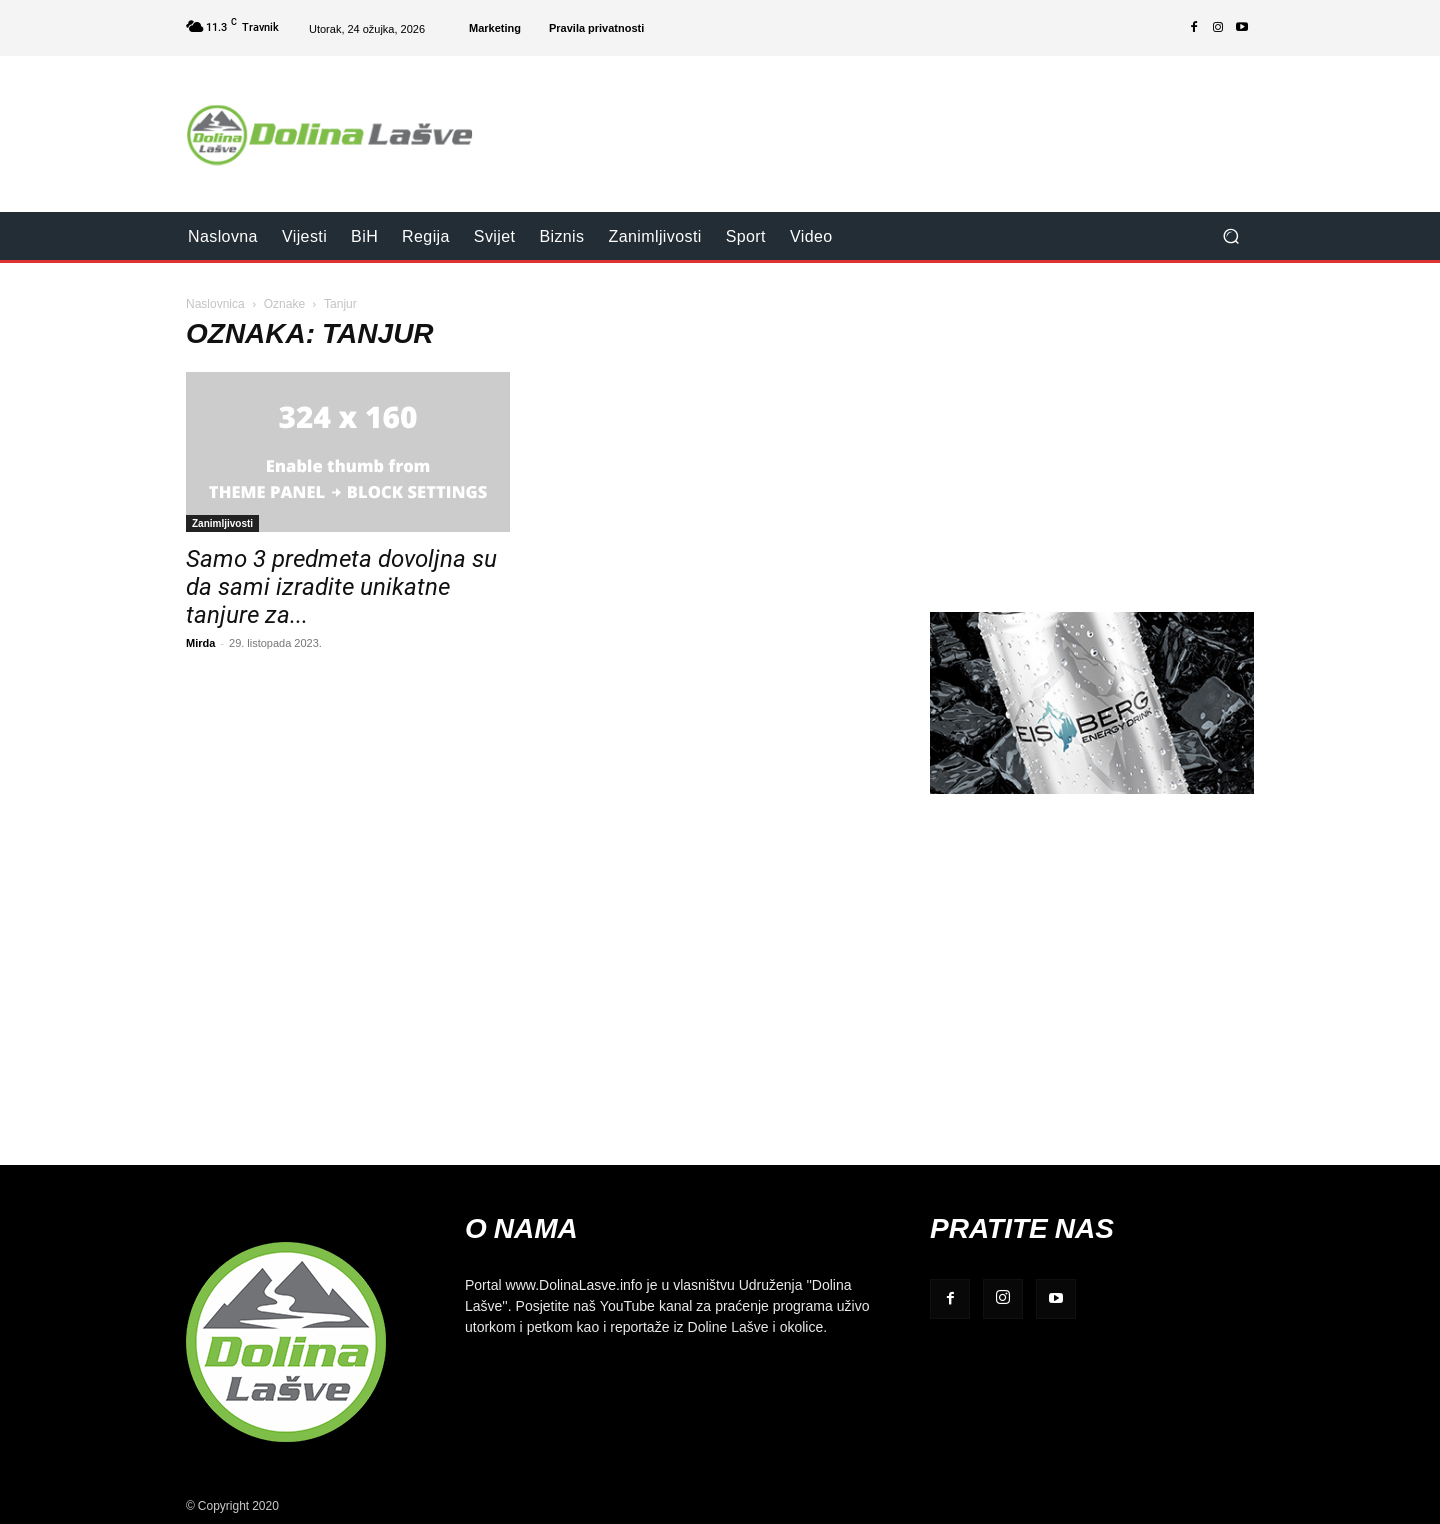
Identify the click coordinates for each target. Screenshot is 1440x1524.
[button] (1230, 236)
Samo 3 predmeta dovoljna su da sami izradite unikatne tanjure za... (341, 587)
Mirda (200, 642)
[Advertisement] (887, 121)
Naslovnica (215, 303)
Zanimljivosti (222, 523)
